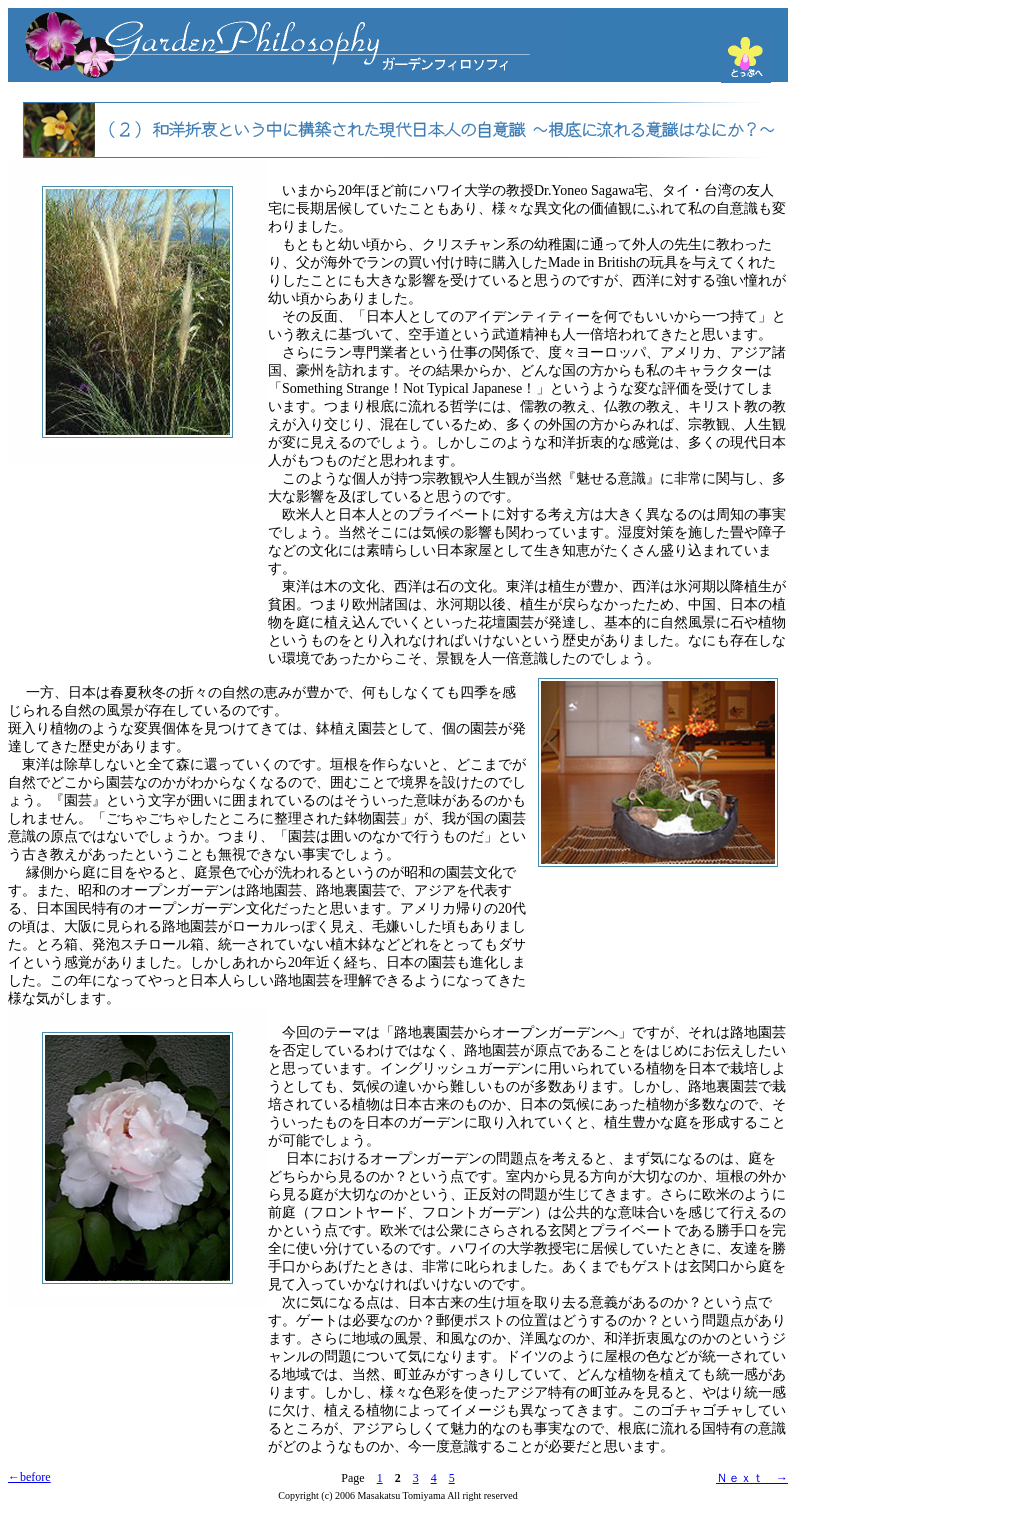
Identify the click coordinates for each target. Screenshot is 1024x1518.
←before (29, 1477)
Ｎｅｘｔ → (752, 1478)
